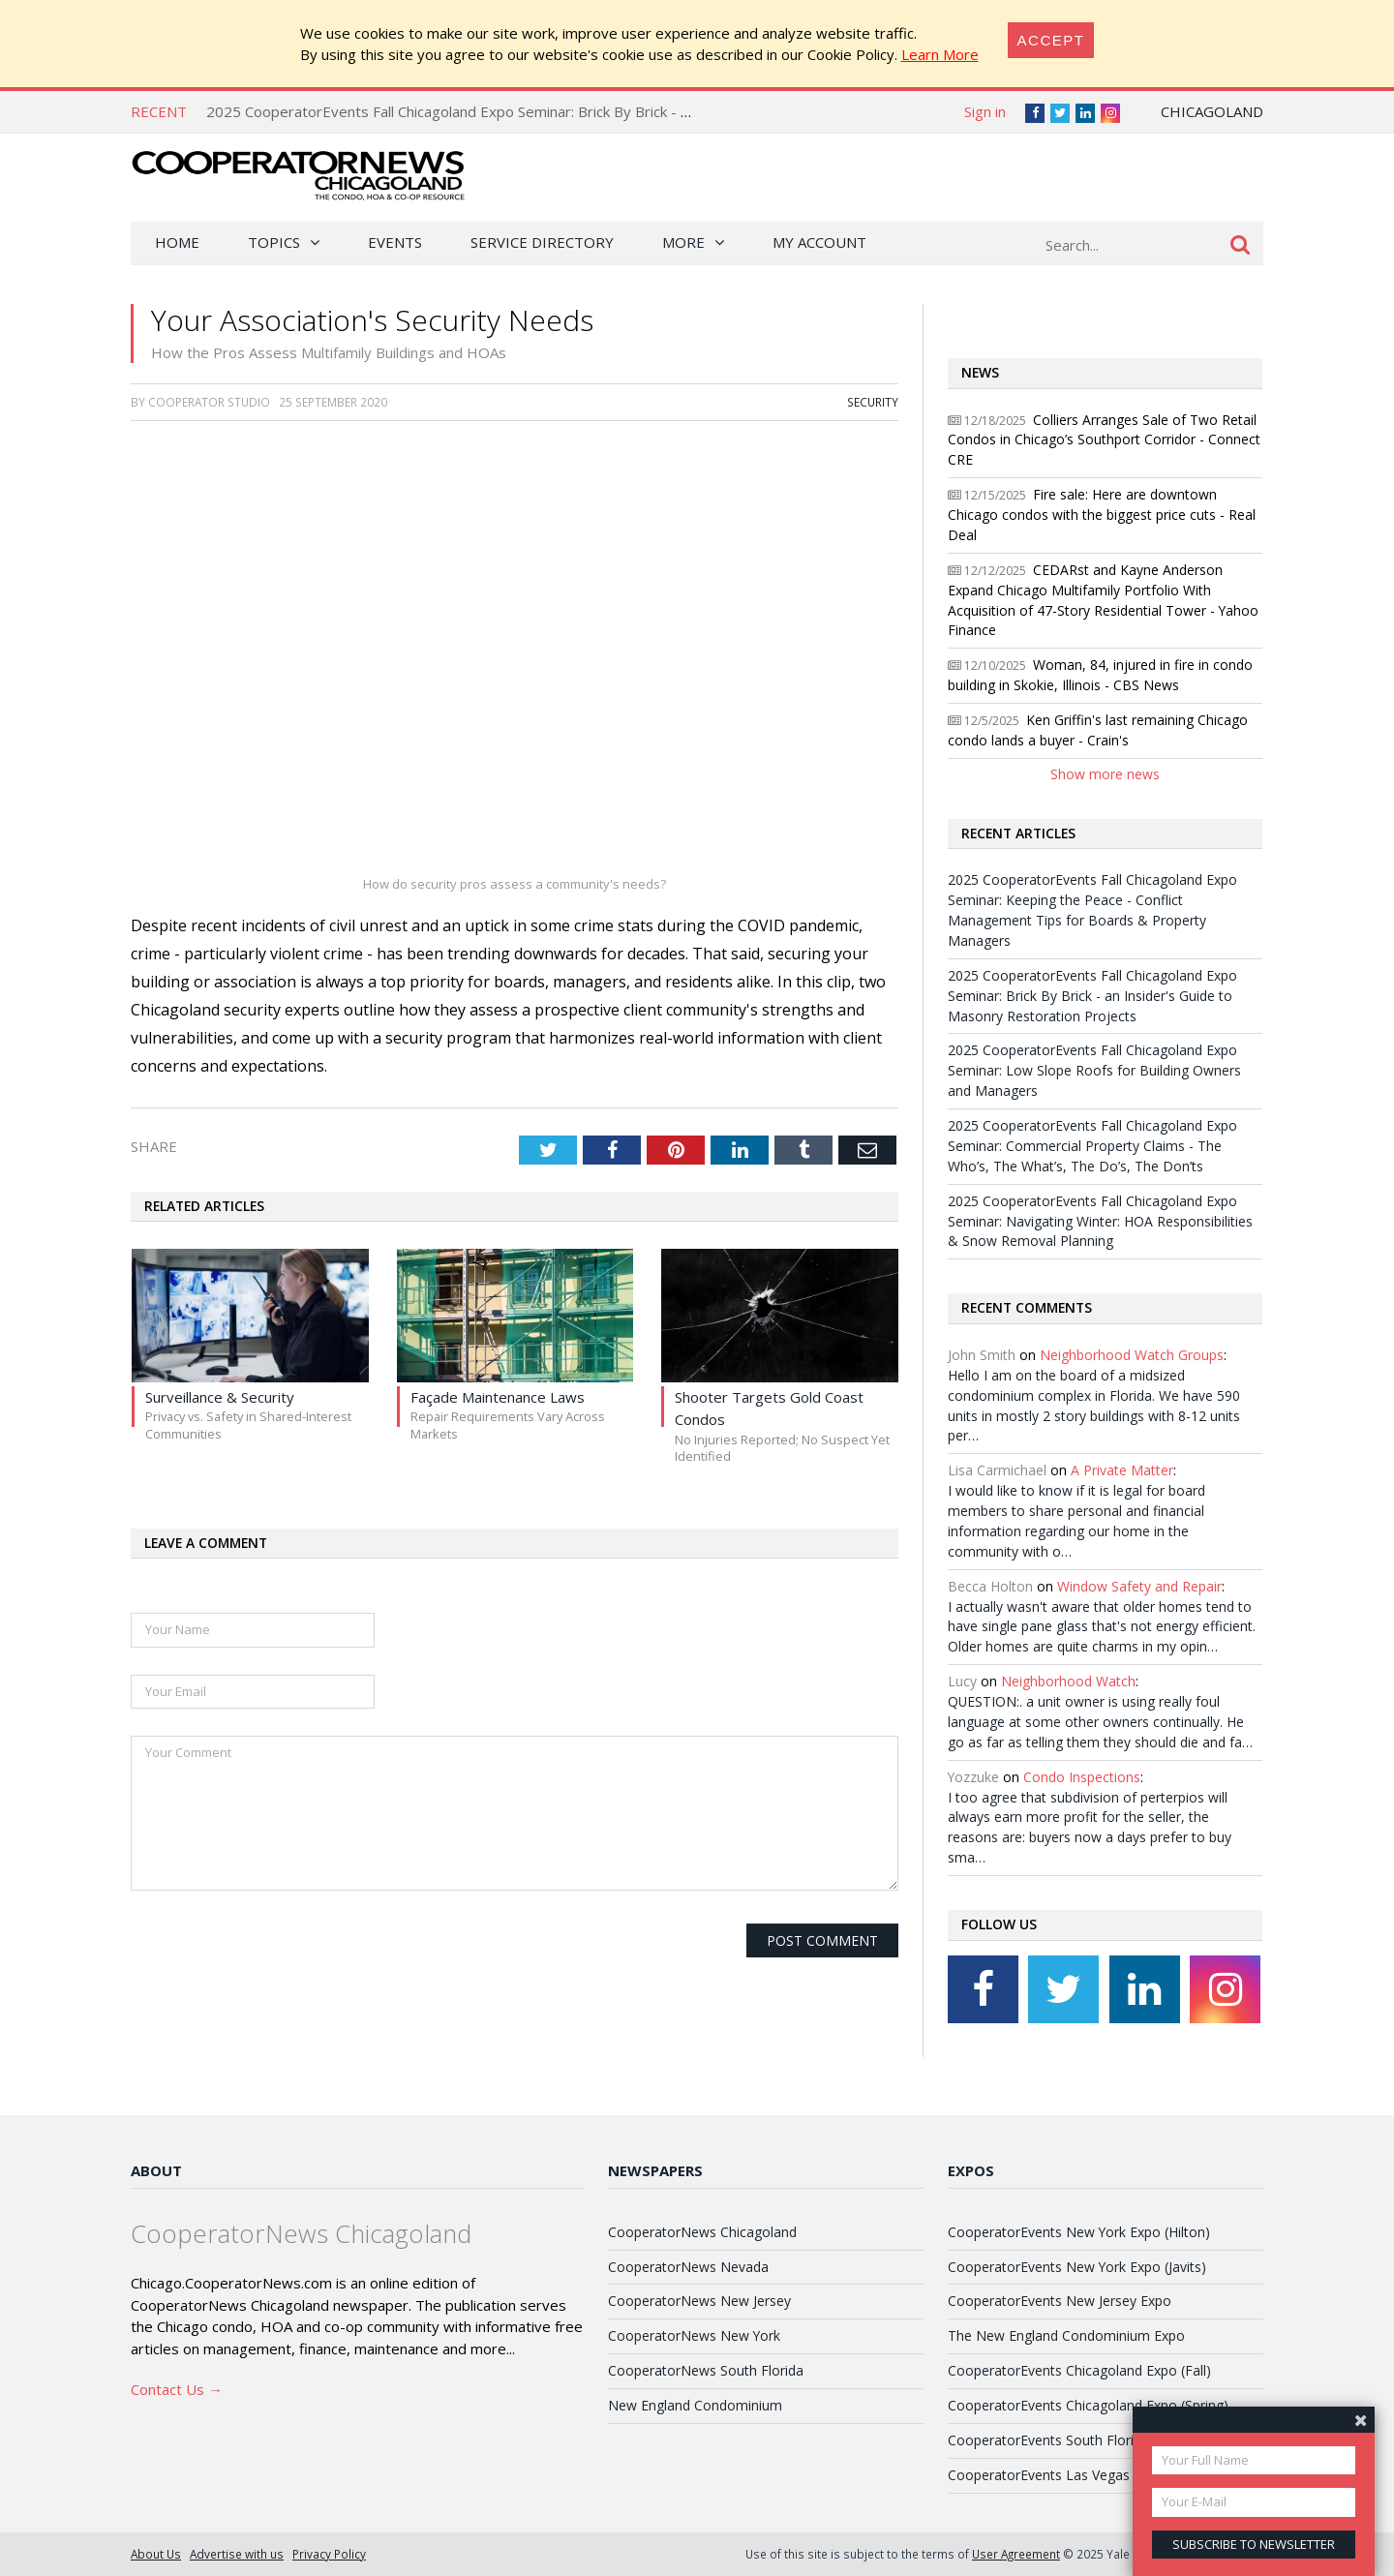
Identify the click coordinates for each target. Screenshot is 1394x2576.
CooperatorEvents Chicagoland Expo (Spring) (1088, 2405)
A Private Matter (1122, 1470)
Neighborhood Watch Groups (1132, 1355)
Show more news (1105, 774)
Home (177, 242)
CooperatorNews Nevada (688, 2267)
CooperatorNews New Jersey (699, 2300)
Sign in (985, 111)
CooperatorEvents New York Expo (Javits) (1077, 2267)
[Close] (1051, 40)
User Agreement (1016, 2553)
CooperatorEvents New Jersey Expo (1059, 2300)
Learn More (940, 54)
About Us (156, 2553)
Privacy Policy (329, 2553)
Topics (274, 242)
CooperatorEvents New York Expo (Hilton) (1079, 2232)
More (683, 242)
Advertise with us (237, 2553)
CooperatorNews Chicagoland (702, 2232)
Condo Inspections (1081, 1777)
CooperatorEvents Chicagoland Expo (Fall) (1079, 2370)
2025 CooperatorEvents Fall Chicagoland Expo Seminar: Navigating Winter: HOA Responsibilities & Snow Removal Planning (1100, 1221)
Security (872, 401)
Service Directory (542, 242)
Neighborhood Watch (1068, 1681)
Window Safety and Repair (1139, 1586)
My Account (819, 242)
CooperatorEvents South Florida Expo (1066, 2440)
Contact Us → (177, 2389)
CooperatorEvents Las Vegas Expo (1056, 2475)
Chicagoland (1212, 111)
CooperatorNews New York (694, 2335)
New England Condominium (695, 2405)
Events (395, 242)
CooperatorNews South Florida (705, 2370)
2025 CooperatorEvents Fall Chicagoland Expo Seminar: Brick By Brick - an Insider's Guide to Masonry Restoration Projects (615, 111)
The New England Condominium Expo (1066, 2335)
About (156, 2170)
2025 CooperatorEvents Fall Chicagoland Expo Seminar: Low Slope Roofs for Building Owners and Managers (1094, 1070)
